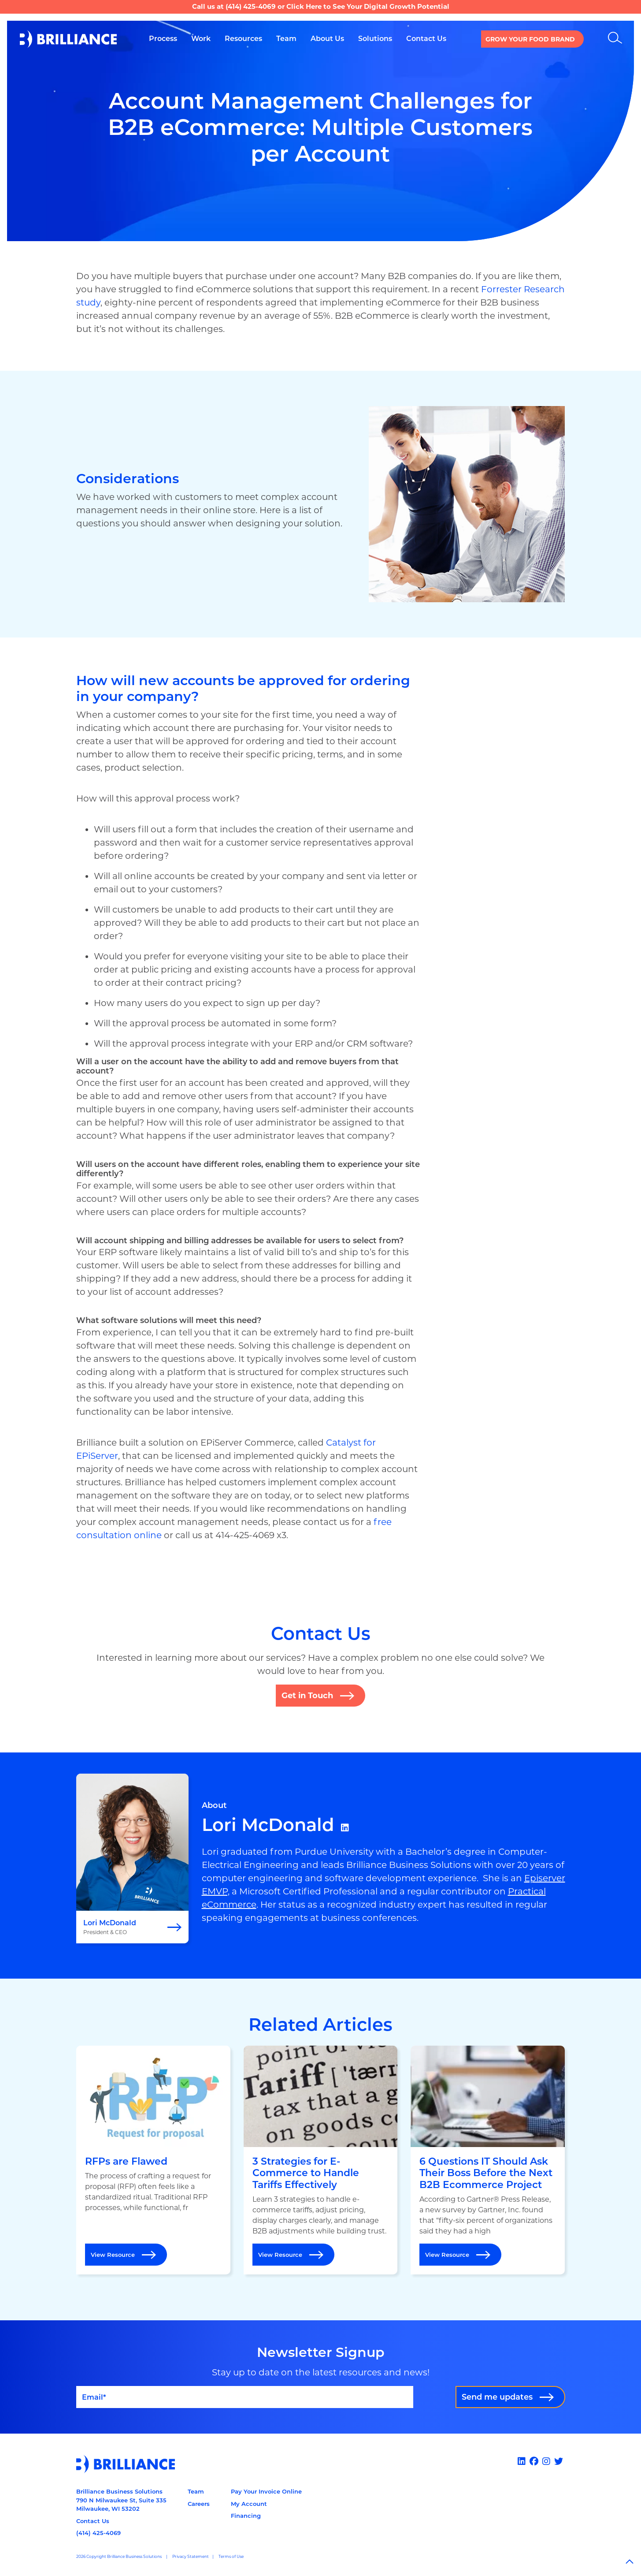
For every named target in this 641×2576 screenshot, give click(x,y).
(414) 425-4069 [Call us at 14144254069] (98, 2532)
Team (196, 2491)
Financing (246, 2515)
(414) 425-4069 (251, 6)
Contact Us (92, 2520)
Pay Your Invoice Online (266, 2491)
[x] (559, 2461)
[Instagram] (547, 2461)
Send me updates (497, 2397)
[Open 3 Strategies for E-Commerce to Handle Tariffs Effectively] (321, 2160)
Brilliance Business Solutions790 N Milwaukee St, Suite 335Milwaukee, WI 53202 (121, 2500)
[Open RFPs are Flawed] (153, 2160)
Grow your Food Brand (530, 39)
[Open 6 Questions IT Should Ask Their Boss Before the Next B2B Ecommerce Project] (488, 2160)
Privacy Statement (190, 2556)
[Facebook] (535, 2461)
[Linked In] (523, 2461)
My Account (249, 2503)
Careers (199, 2503)
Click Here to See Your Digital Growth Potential (367, 6)
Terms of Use (231, 2556)
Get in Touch (307, 1695)
